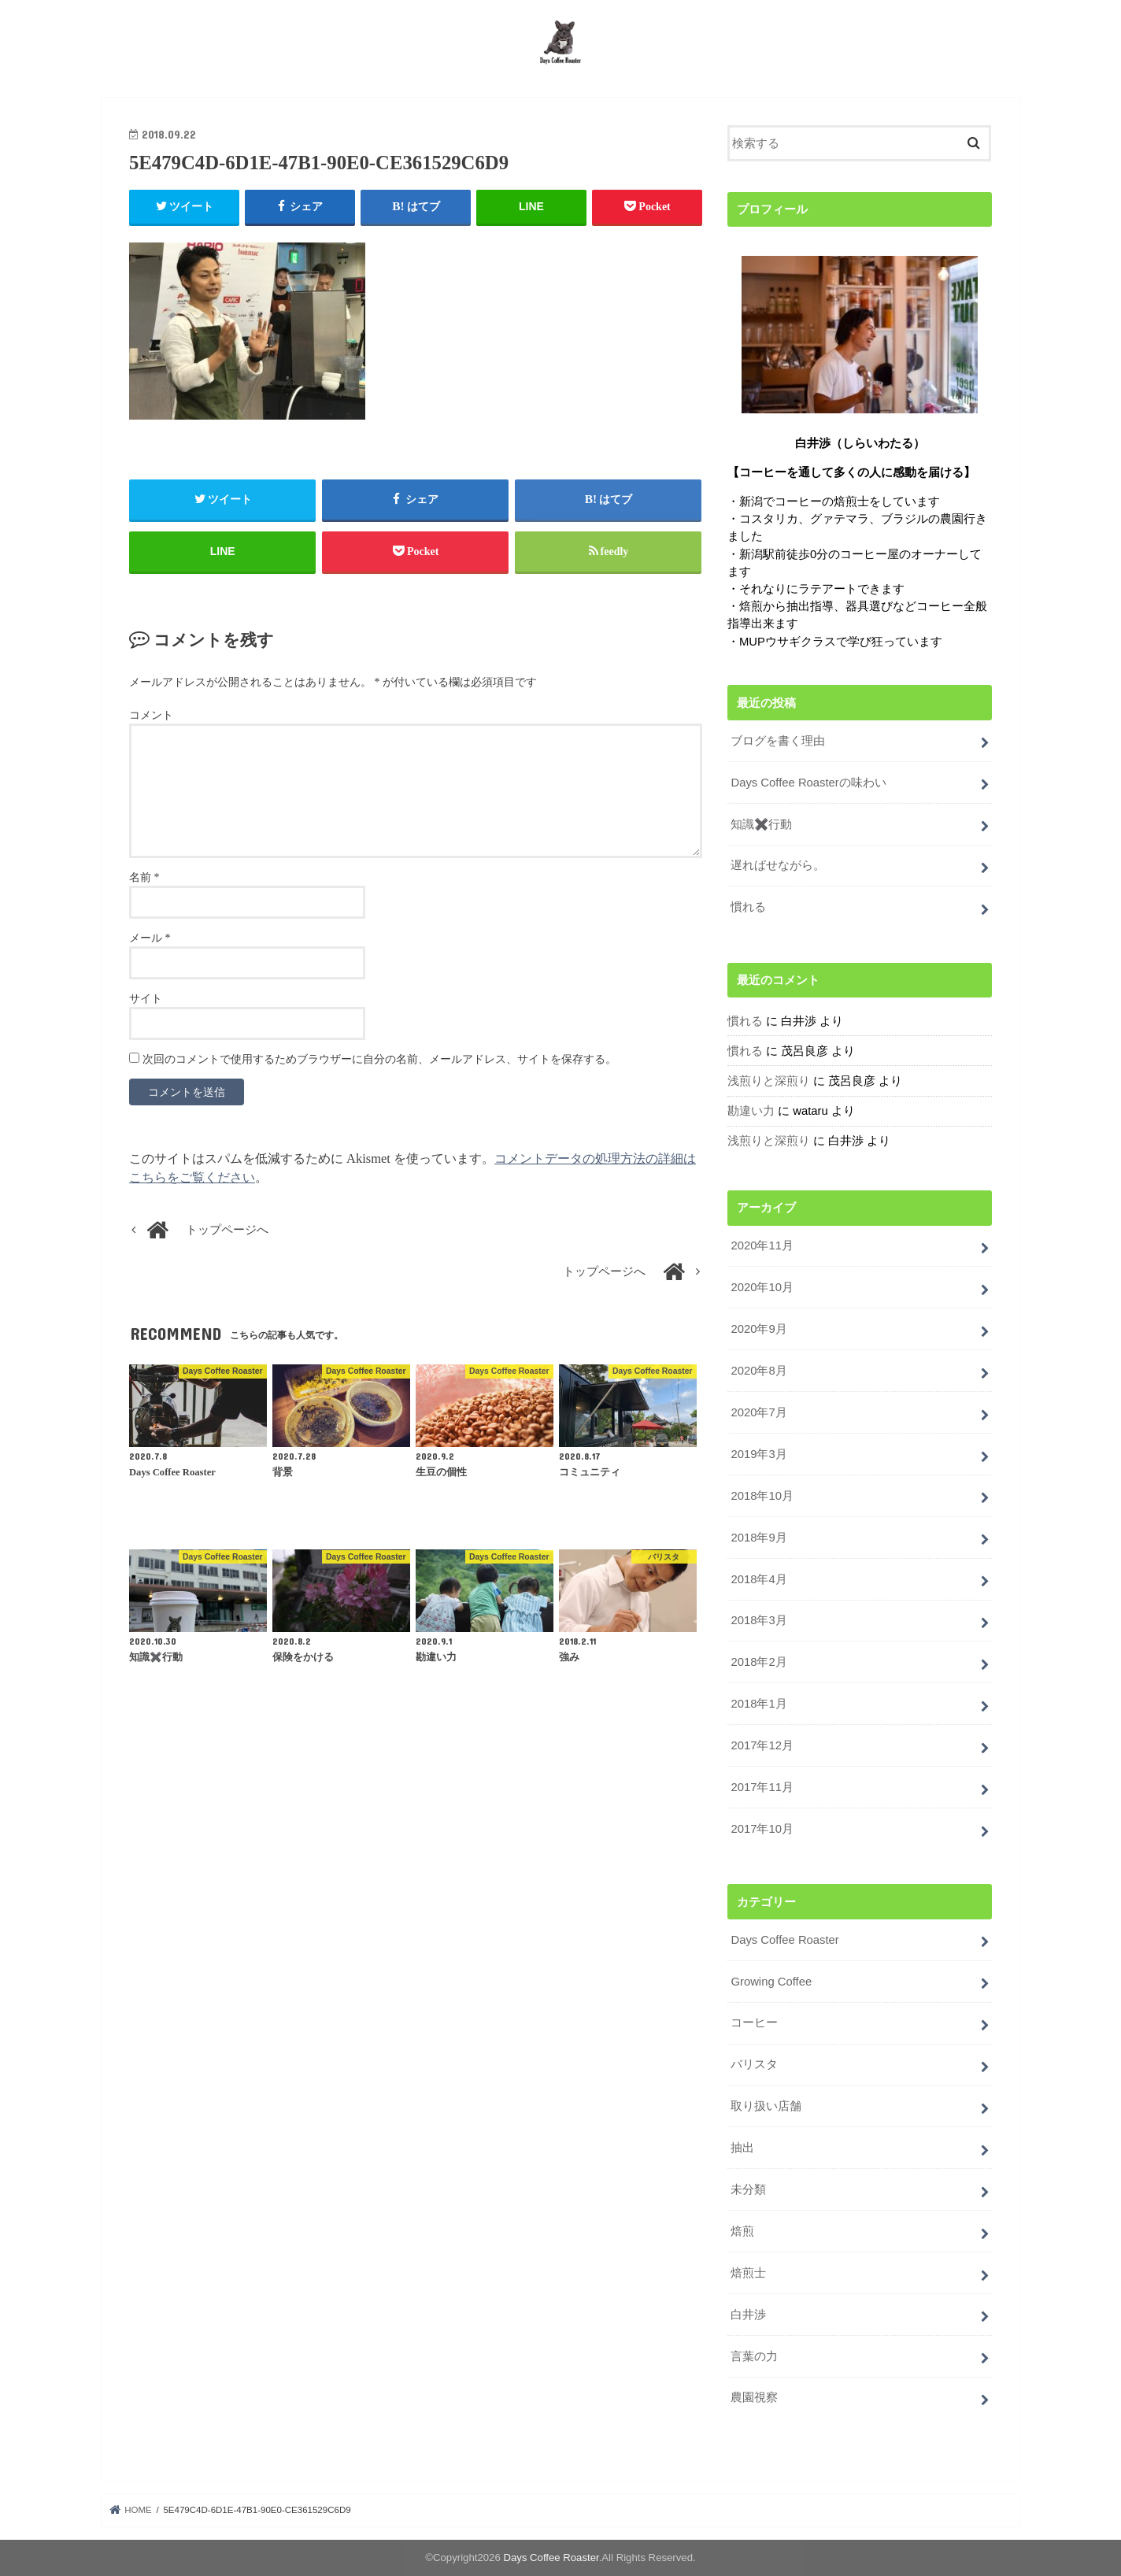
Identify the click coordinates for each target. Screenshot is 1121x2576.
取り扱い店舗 (766, 2106)
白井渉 (748, 2314)
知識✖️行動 (761, 824)
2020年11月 (762, 1245)
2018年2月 (758, 1662)
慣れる (748, 907)
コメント (151, 715)
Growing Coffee (771, 1981)
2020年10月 (762, 1287)
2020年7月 (758, 1412)
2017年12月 (762, 1745)
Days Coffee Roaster (784, 1940)
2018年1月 (758, 1703)
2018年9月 (758, 1537)
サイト (145, 999)
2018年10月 (762, 1496)
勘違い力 (751, 1111)
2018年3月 (758, 1620)
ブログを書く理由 (778, 741)
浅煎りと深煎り (768, 1081)
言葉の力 (754, 2356)
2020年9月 (758, 1329)
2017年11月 (762, 1787)
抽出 (742, 2147)
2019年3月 (758, 1454)
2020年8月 (758, 1370)
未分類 (748, 2189)
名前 (144, 877)
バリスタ (754, 2064)
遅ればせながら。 (778, 865)
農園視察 (754, 2397)
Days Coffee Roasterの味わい (808, 782)
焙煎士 (748, 2273)
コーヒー (754, 2022)
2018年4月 (758, 1579)
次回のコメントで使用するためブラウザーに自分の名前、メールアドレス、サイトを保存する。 (379, 1059)
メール (150, 938)
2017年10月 (762, 1829)
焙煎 (742, 2231)
